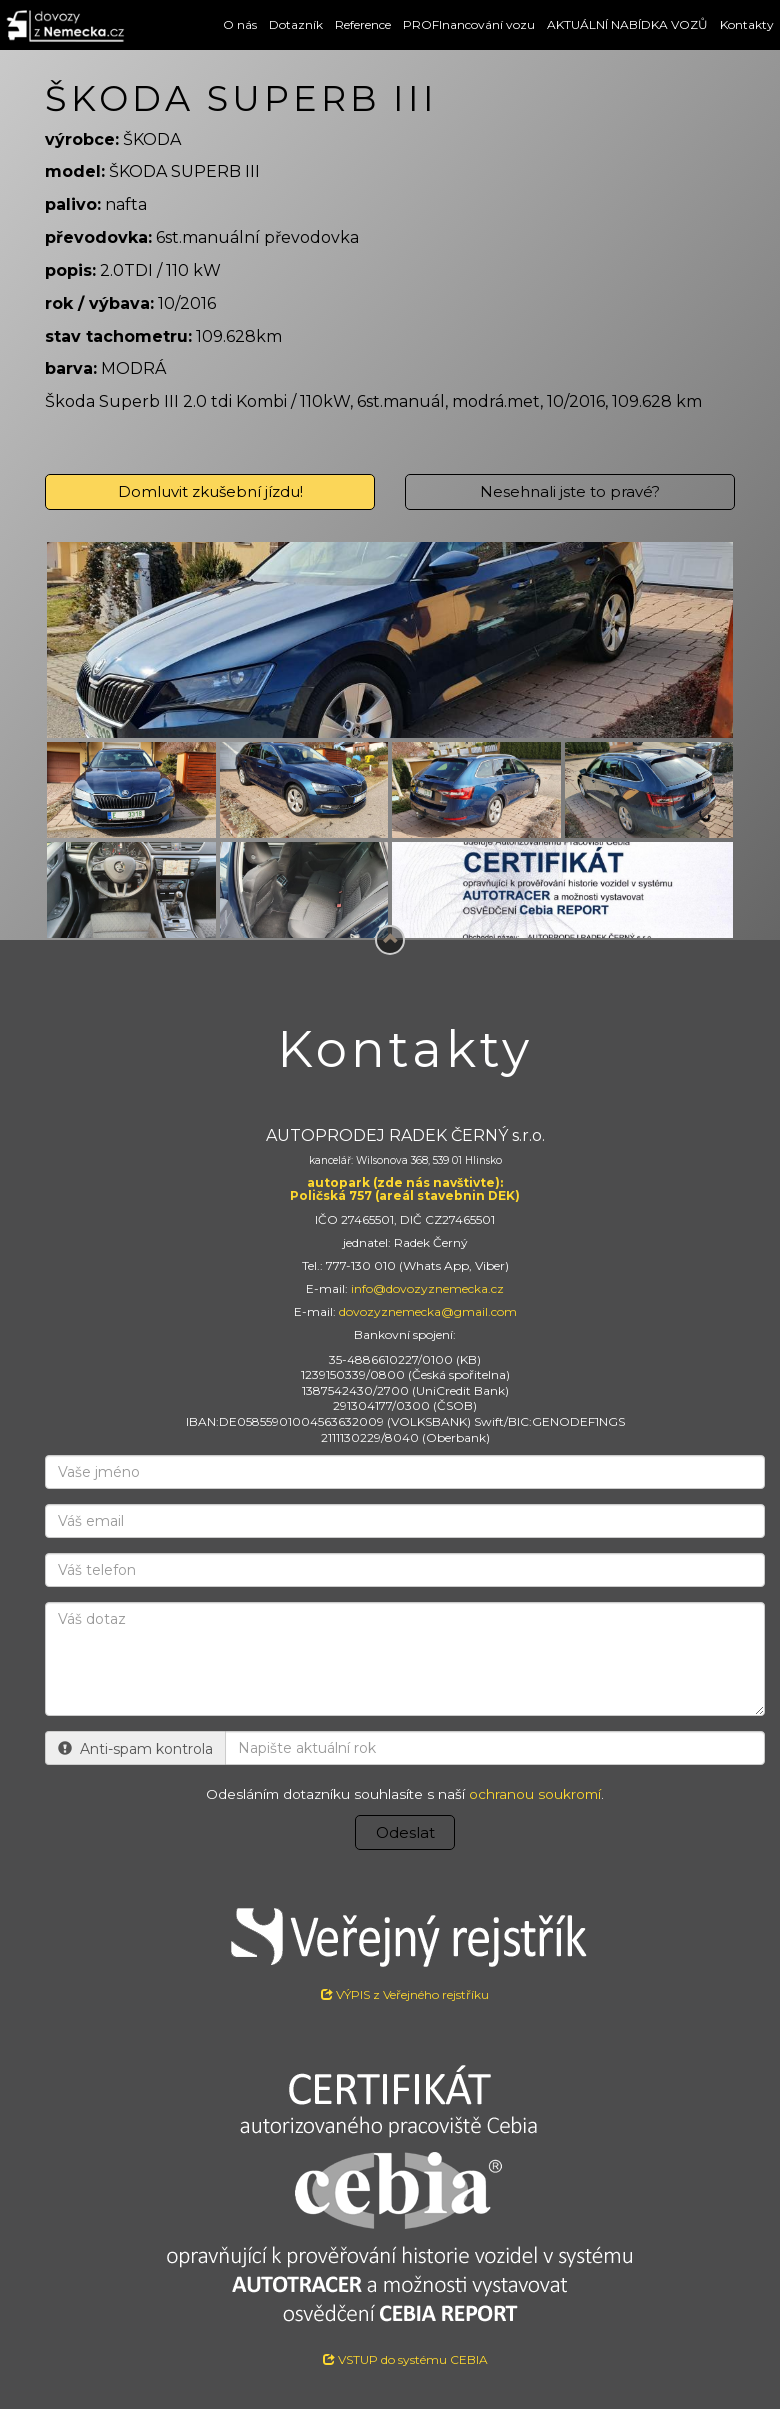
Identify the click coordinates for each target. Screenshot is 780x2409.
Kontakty (747, 24)
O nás (240, 24)
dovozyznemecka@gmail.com (428, 1311)
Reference (363, 24)
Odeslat (405, 1832)
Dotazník (296, 24)
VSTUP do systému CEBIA (405, 2359)
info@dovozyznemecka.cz (427, 1288)
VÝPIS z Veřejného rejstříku (405, 1946)
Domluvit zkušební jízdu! (210, 491)
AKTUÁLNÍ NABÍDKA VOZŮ (627, 24)
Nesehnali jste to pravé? (570, 491)
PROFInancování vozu (469, 24)
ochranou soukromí (535, 1794)
